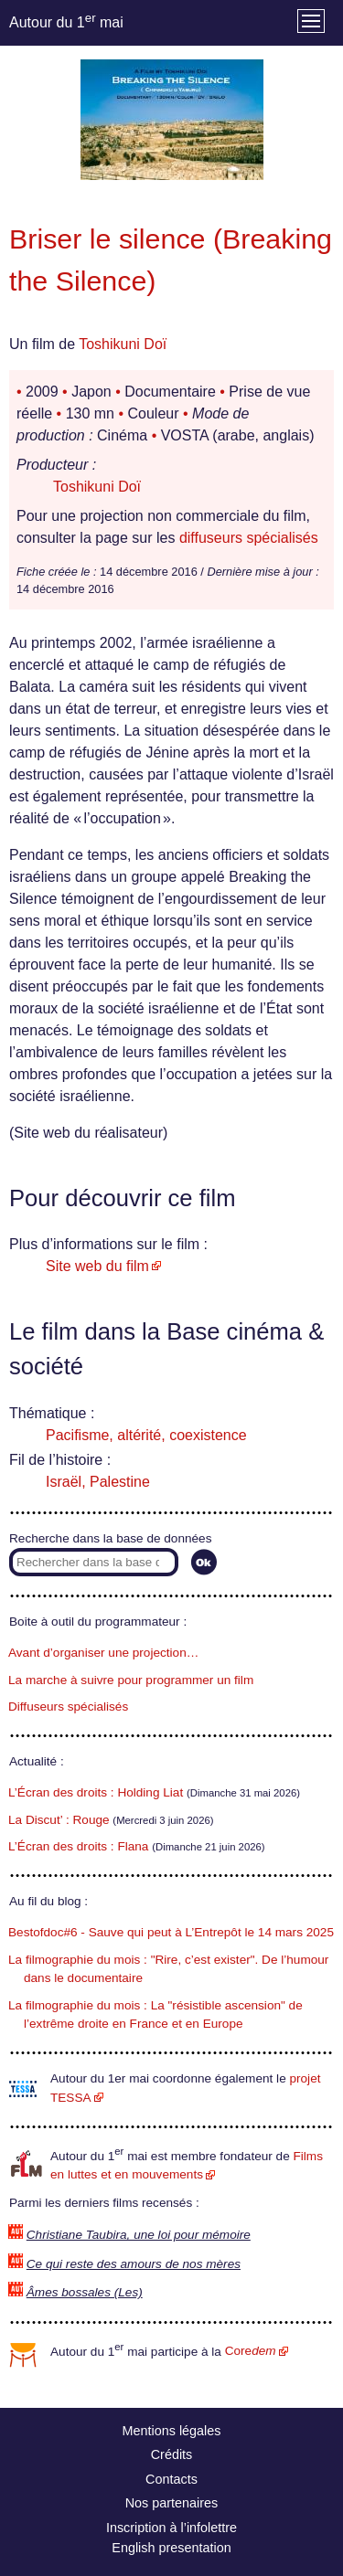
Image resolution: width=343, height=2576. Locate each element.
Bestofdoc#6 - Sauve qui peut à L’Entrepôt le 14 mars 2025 (171, 1932)
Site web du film (97, 1266)
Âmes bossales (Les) (85, 2292)
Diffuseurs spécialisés (68, 1706)
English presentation (171, 2547)
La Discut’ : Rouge (59, 1820)
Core (250, 2351)
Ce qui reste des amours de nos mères (134, 2264)
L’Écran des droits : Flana (78, 1846)
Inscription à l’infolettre (171, 2527)
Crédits (172, 2454)
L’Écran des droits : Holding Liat (95, 1792)
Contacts (171, 2479)
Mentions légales (172, 2430)
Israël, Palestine (98, 1481)
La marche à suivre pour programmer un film (130, 1680)
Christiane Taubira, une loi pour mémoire (139, 2235)
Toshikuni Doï (122, 344)
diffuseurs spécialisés (248, 538)
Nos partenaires (172, 2503)
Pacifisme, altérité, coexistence (146, 1435)
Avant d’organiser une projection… (103, 1652)
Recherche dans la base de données (110, 1538)
